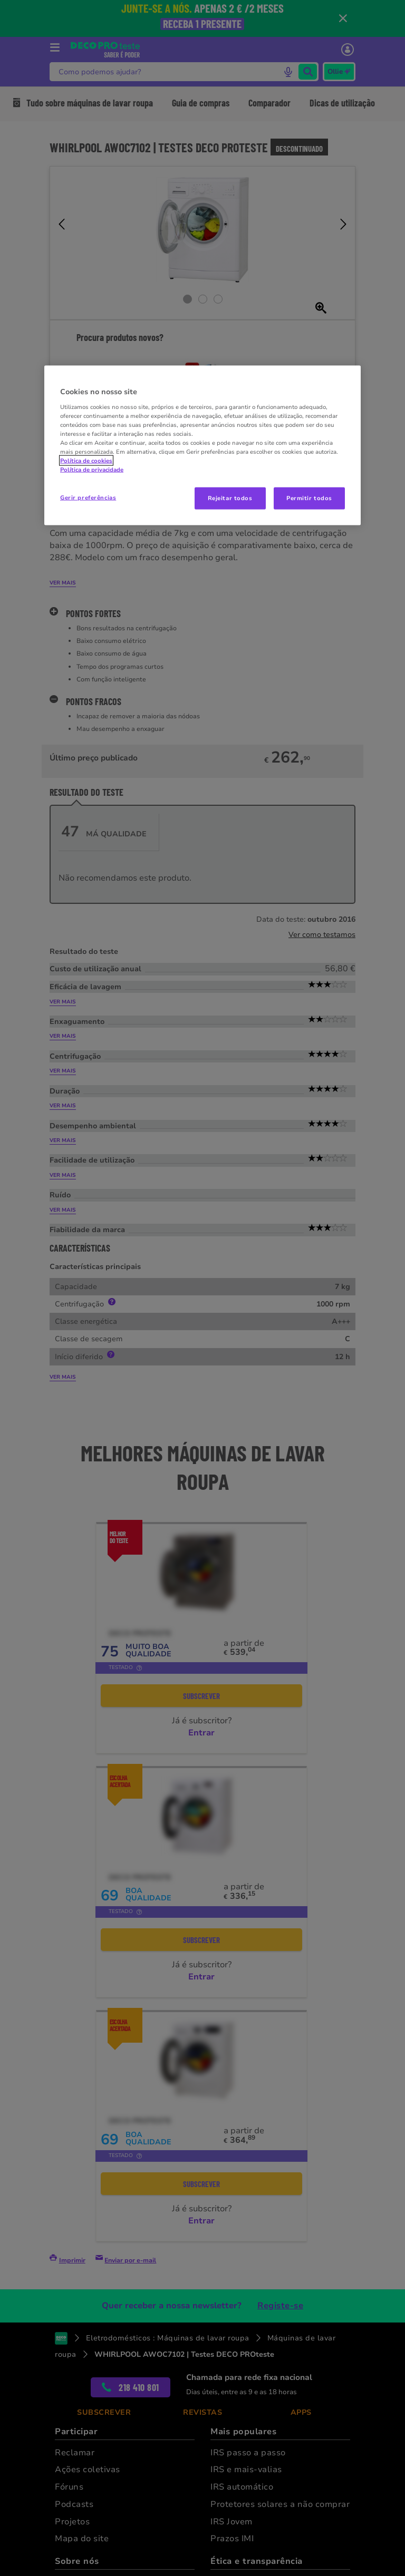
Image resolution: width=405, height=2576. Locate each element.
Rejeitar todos (230, 498)
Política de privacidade (91, 469)
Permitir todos (309, 498)
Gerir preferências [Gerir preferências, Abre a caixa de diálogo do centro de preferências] (88, 497)
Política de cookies (86, 460)
